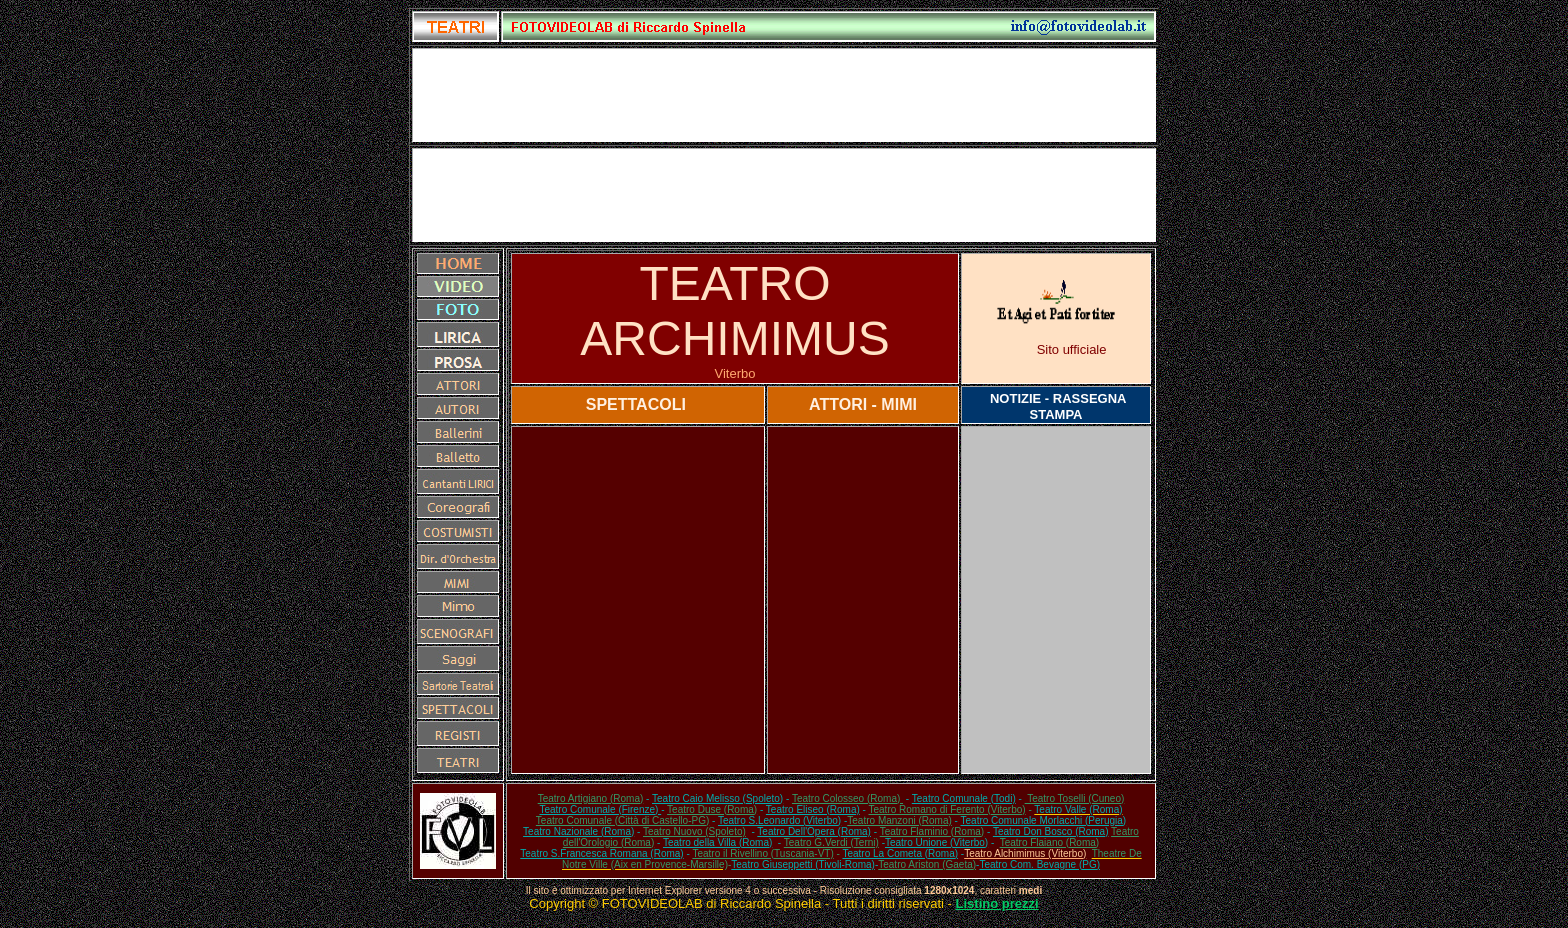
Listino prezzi (997, 903)
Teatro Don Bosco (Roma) (1051, 831)
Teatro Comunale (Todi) (964, 798)
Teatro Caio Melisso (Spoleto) (717, 798)
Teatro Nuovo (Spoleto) (694, 831)
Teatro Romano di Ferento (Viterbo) (947, 809)
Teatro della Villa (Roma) (717, 842)
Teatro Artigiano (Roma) (591, 798)
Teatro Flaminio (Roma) (932, 831)
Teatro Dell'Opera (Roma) (814, 831)
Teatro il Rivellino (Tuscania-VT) (762, 853)
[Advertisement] (784, 195)
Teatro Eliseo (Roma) (813, 809)
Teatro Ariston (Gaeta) (927, 864)
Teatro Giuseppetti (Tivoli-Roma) (803, 864)
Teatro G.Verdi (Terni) (831, 842)
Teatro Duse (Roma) (712, 809)
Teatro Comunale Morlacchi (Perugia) (1044, 820)
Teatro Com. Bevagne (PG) (1039, 864)
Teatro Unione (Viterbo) (936, 842)
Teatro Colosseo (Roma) (847, 798)
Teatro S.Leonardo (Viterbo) (779, 820)
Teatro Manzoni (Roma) (899, 820)
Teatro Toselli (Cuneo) (1075, 798)
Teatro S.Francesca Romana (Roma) (601, 853)
